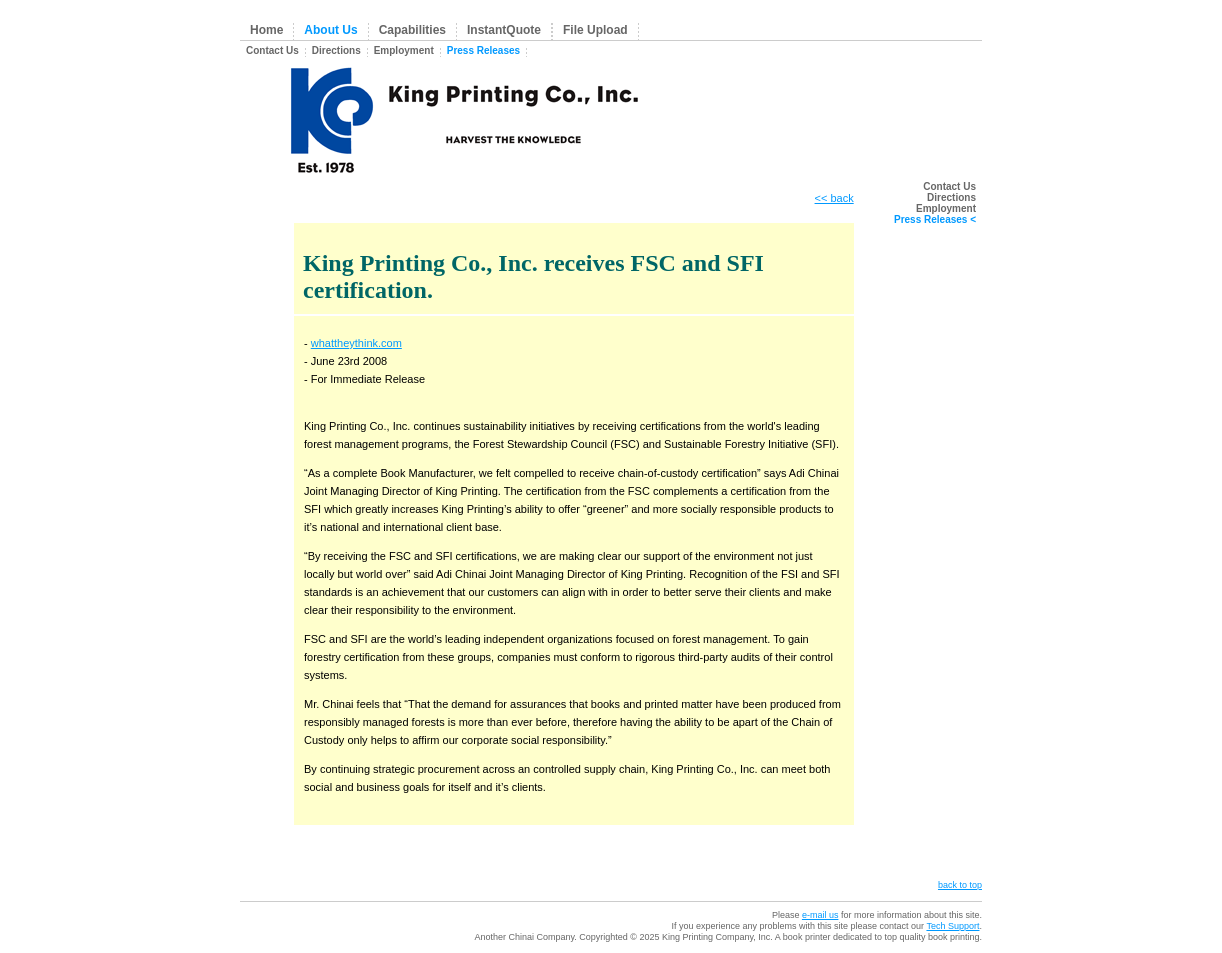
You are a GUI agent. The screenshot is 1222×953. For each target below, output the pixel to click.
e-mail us (820, 915)
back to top (960, 885)
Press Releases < (935, 219)
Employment (404, 50)
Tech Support (952, 926)
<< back (834, 198)
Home (266, 30)
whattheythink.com (356, 343)
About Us (330, 30)
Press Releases (483, 50)
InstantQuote (504, 30)
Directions (336, 50)
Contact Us (272, 50)
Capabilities (412, 30)
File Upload (595, 30)
